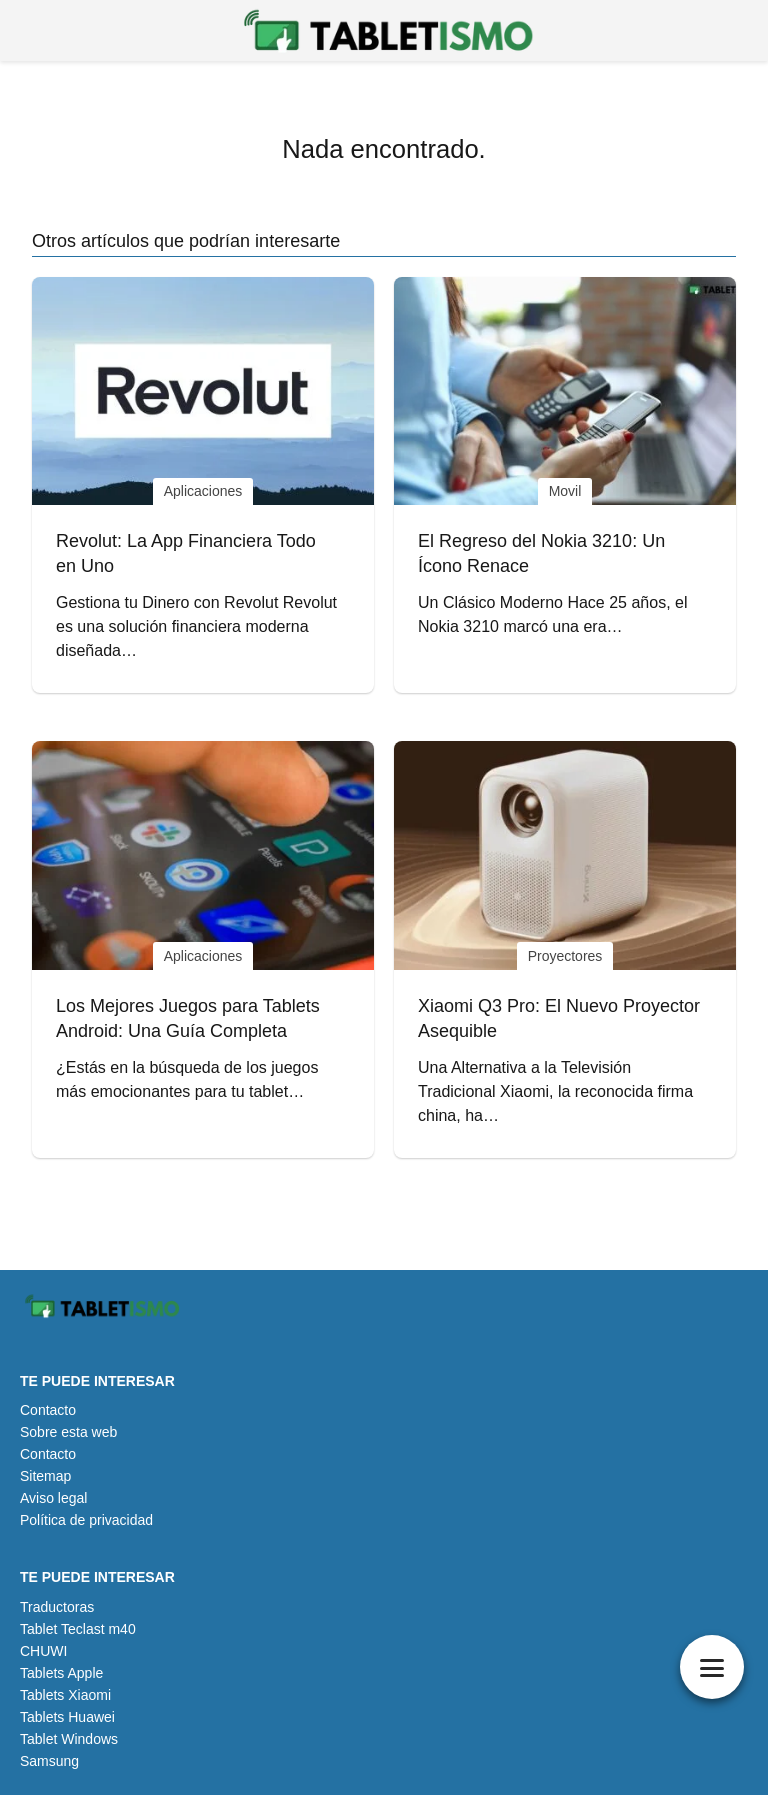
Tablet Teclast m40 (78, 1629)
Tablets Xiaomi (65, 1695)
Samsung (49, 1761)
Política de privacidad (86, 1520)
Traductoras (57, 1607)
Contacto (48, 1410)
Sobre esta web (68, 1432)
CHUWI (43, 1651)
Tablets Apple (61, 1673)
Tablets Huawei (67, 1717)
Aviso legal (53, 1498)
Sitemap (45, 1476)
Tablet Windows (69, 1739)
